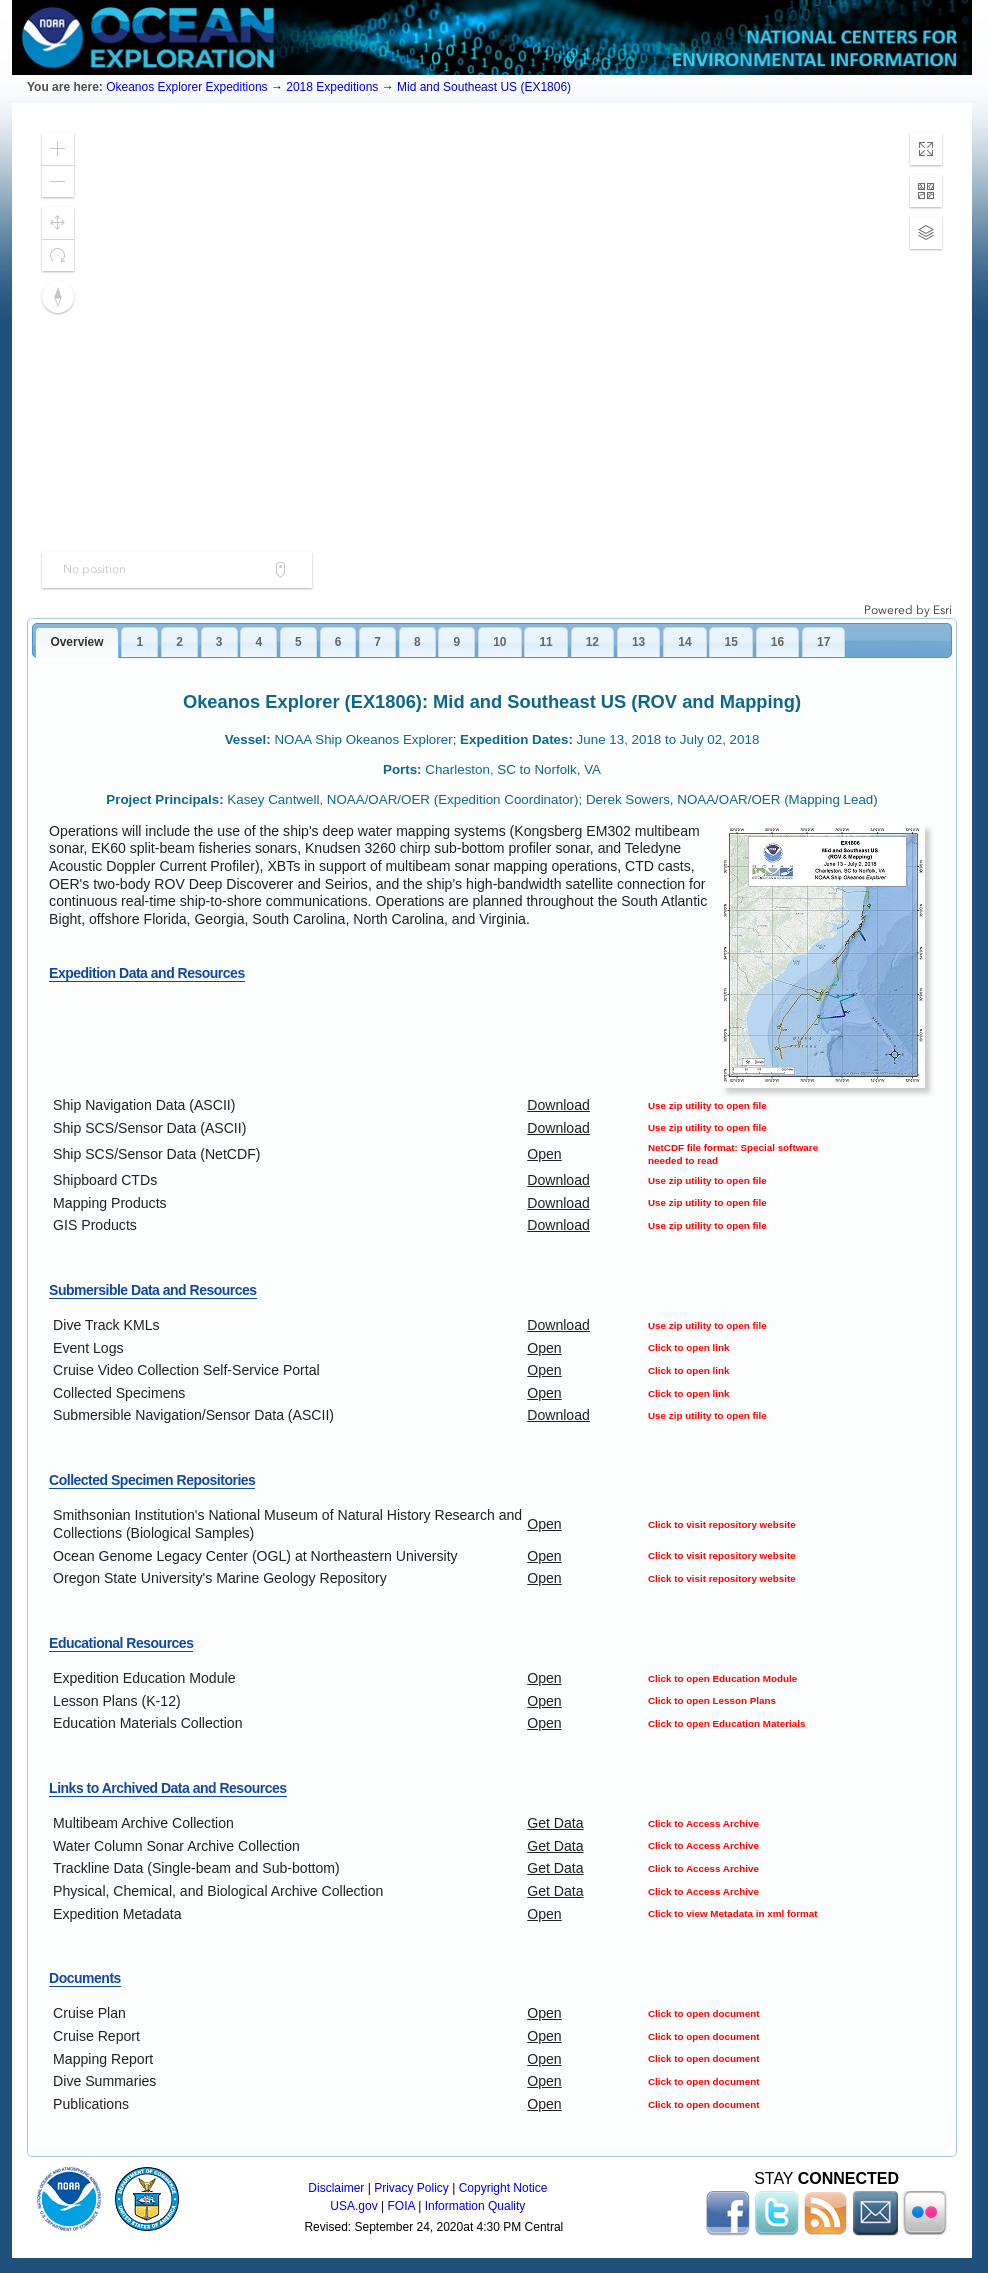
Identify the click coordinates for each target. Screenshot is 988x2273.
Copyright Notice (503, 2188)
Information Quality (475, 2206)
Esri (942, 610)
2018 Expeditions (332, 87)
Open (544, 1154)
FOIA (401, 2206)
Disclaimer (336, 2188)
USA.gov (353, 2206)
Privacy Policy (411, 2188)
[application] (492, 368)
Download (558, 1105)
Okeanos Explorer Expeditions (186, 87)
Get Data (555, 1823)
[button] (58, 149)
